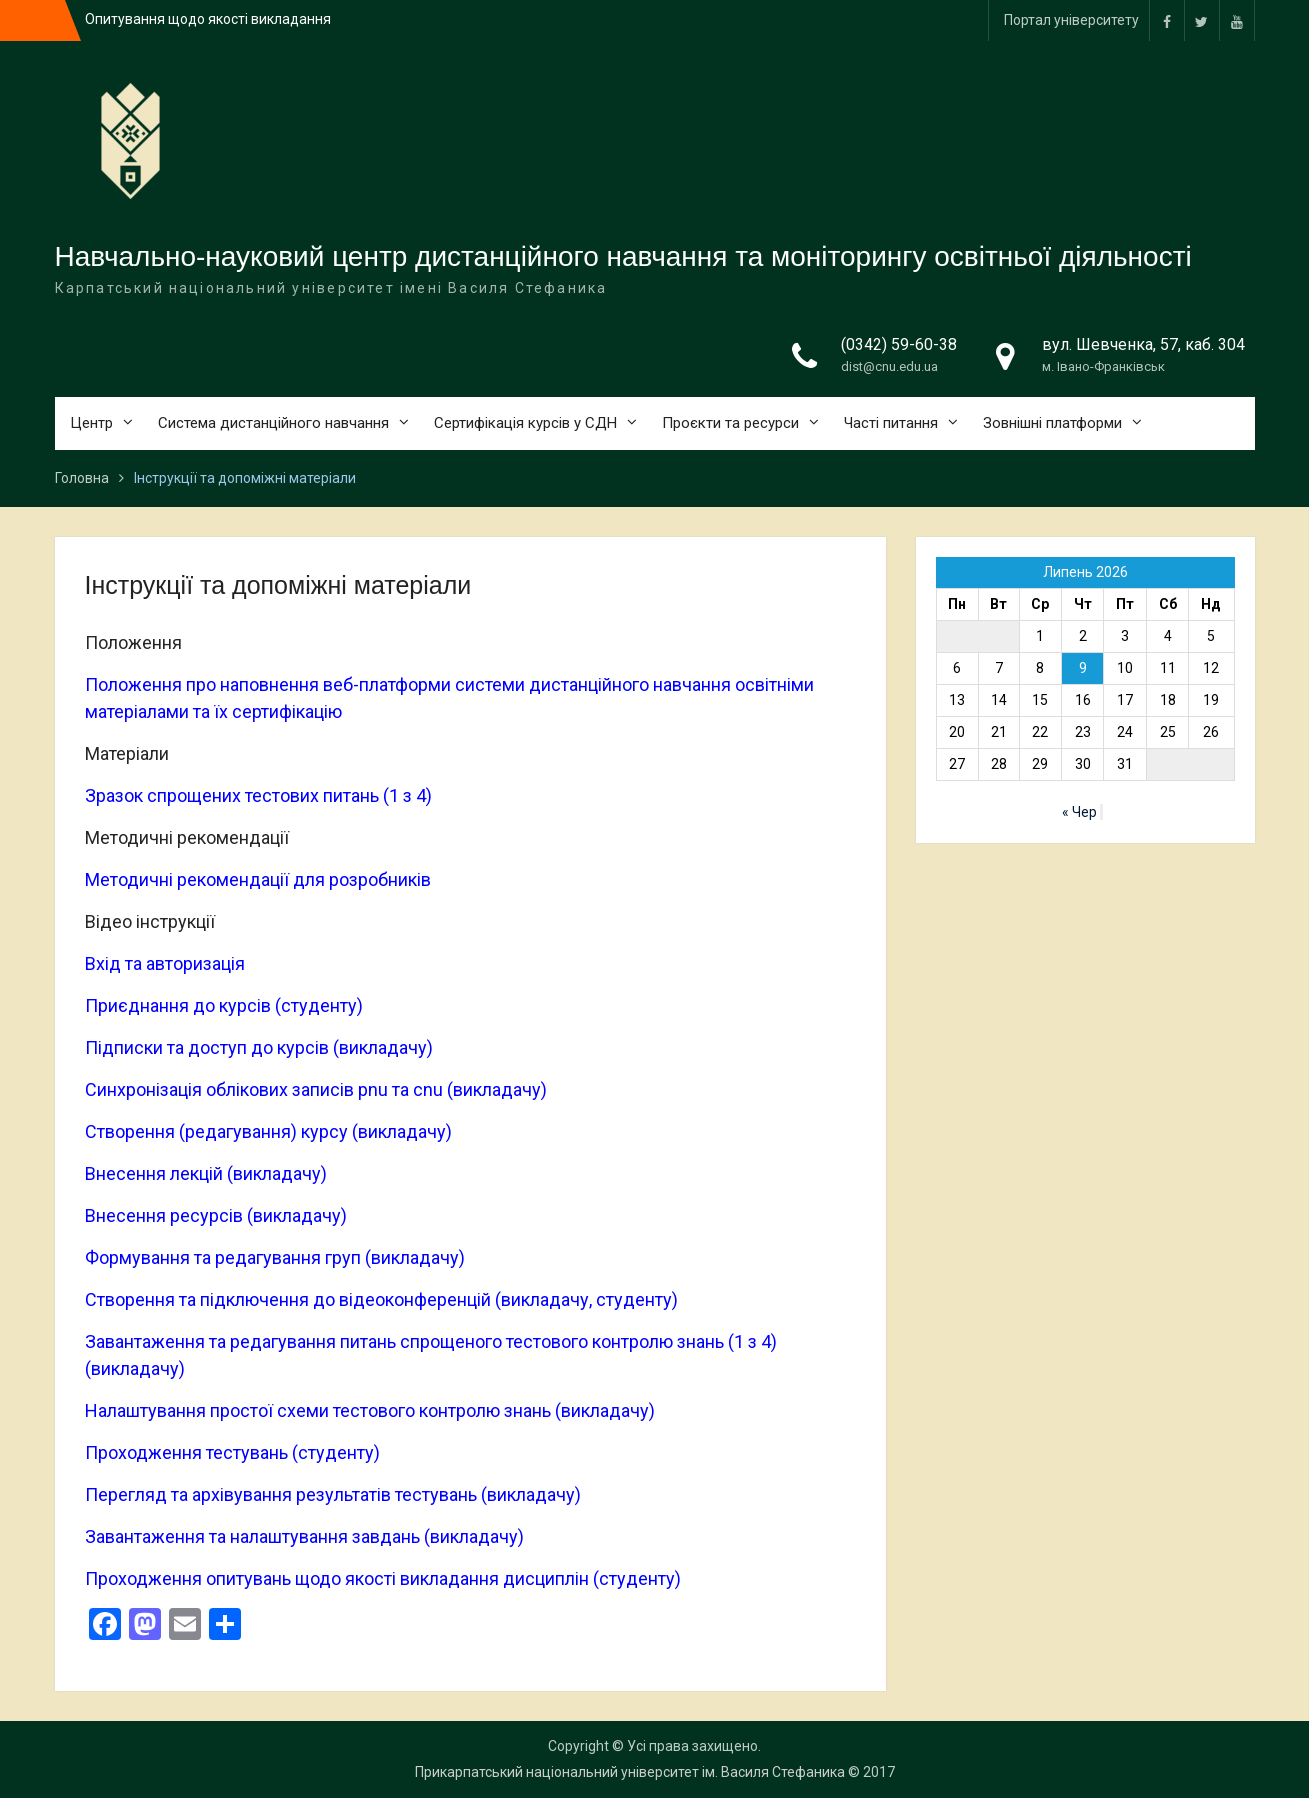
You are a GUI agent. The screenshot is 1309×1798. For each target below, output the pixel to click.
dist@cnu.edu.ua (889, 366)
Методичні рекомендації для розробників (258, 879)
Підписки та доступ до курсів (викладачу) (259, 1047)
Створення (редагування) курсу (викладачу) (268, 1131)
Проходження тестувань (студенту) (232, 1452)
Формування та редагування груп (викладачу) (275, 1257)
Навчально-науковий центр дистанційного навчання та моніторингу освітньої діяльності (623, 256)
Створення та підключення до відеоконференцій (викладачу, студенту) (381, 1299)
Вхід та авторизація (165, 963)
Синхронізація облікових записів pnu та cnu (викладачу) (316, 1089)
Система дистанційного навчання (273, 423)
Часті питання (891, 423)
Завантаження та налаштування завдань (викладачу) (304, 1536)
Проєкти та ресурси (730, 423)
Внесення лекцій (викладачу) (206, 1173)
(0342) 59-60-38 (899, 344)
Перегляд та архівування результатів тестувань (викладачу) (333, 1494)
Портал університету (1071, 20)
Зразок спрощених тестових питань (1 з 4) (258, 795)
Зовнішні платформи (1052, 423)
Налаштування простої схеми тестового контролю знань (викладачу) (370, 1410)
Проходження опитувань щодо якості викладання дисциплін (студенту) (383, 1578)
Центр (91, 423)
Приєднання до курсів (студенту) (224, 1005)
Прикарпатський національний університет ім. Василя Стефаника (630, 1772)
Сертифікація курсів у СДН (525, 423)
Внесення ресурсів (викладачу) (216, 1215)
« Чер (1079, 812)
